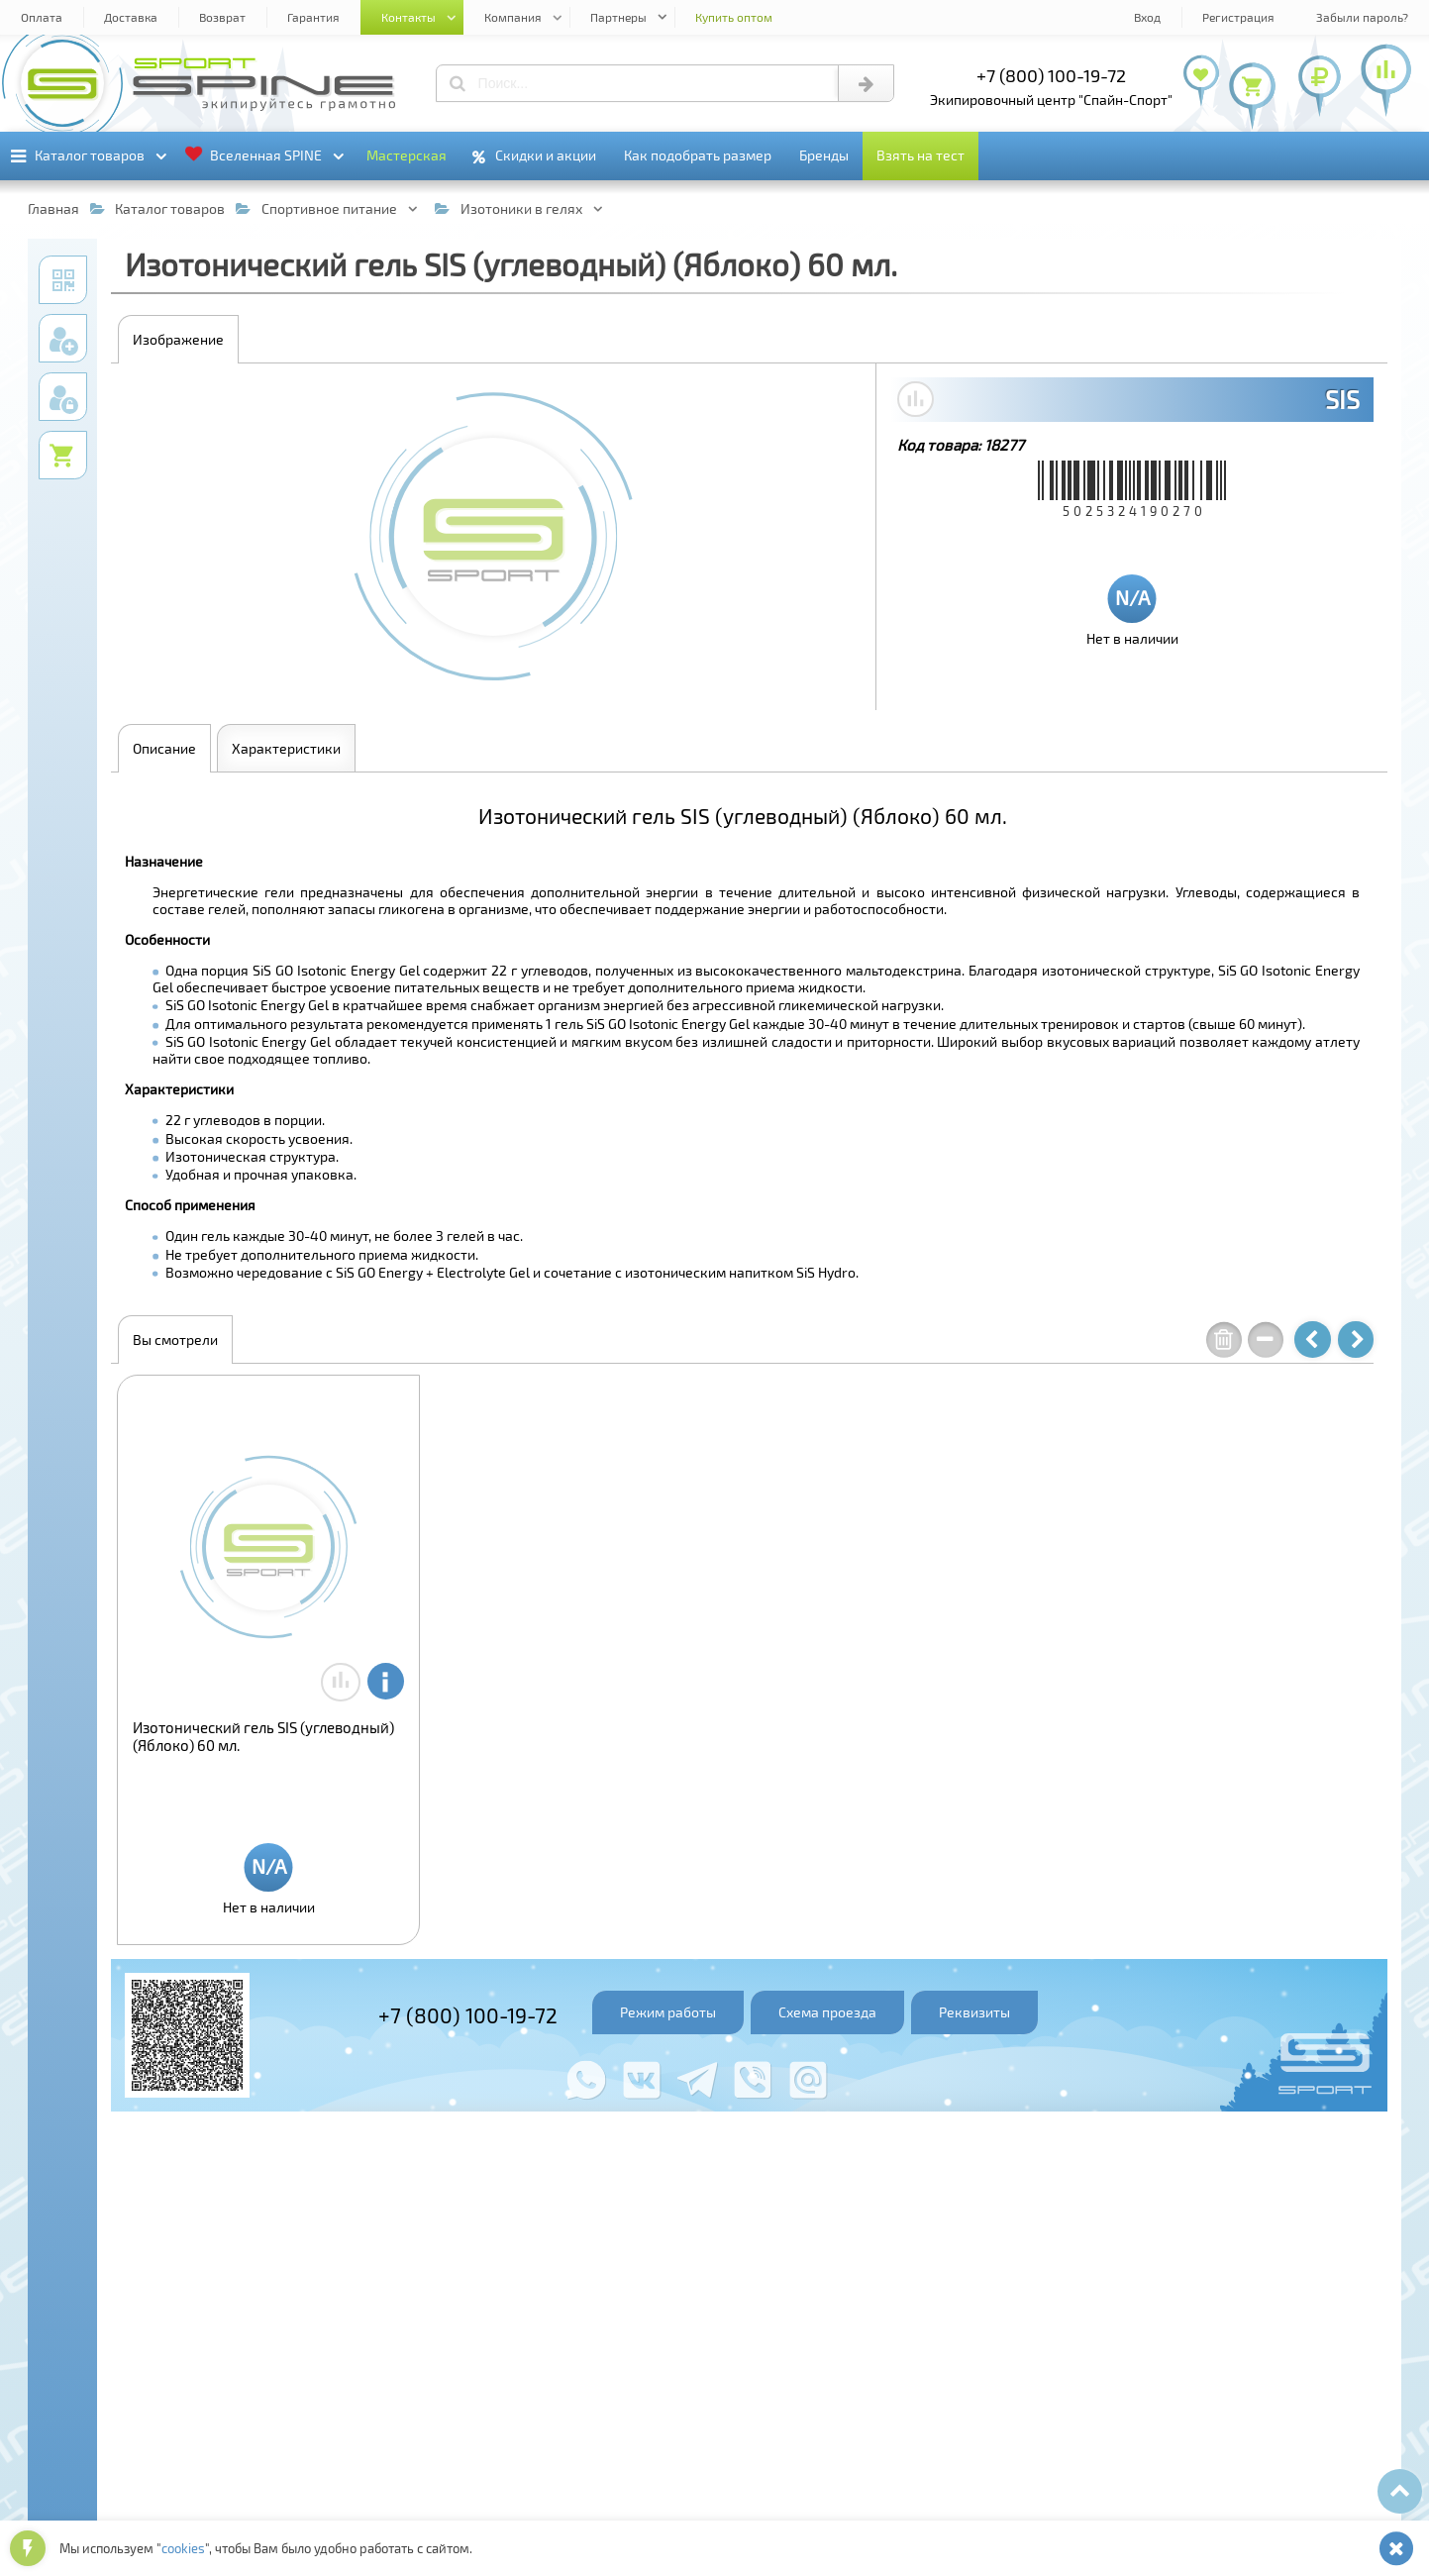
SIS (1342, 399)
